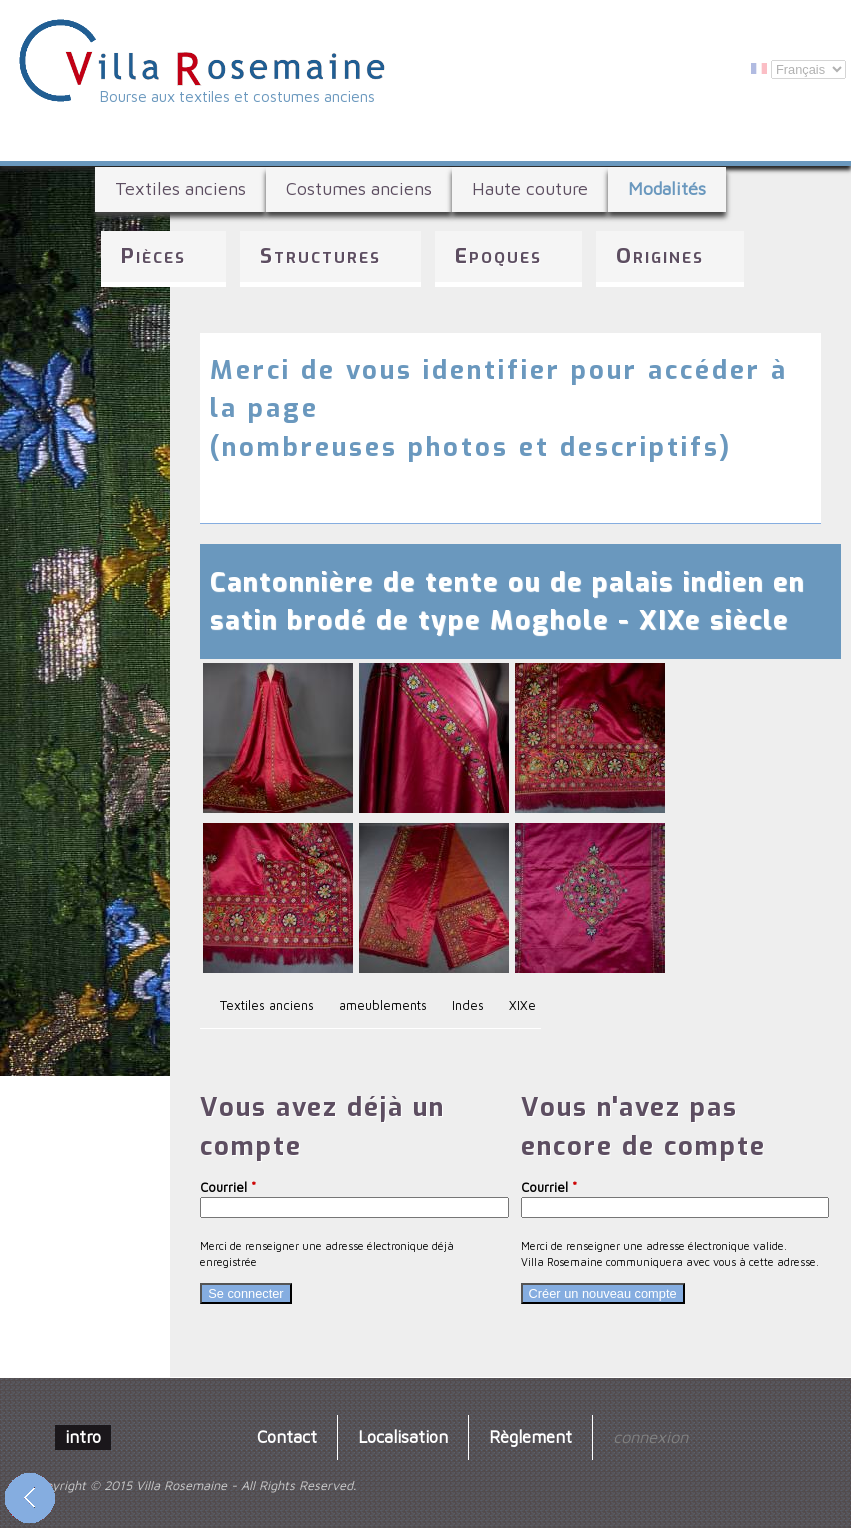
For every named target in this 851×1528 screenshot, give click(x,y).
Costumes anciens (359, 188)
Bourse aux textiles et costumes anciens (237, 96)
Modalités (667, 188)
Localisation (403, 1436)
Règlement (530, 1436)
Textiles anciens (180, 188)
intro (83, 1436)
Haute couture (530, 188)
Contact (287, 1436)
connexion (650, 1436)
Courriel (228, 1187)
